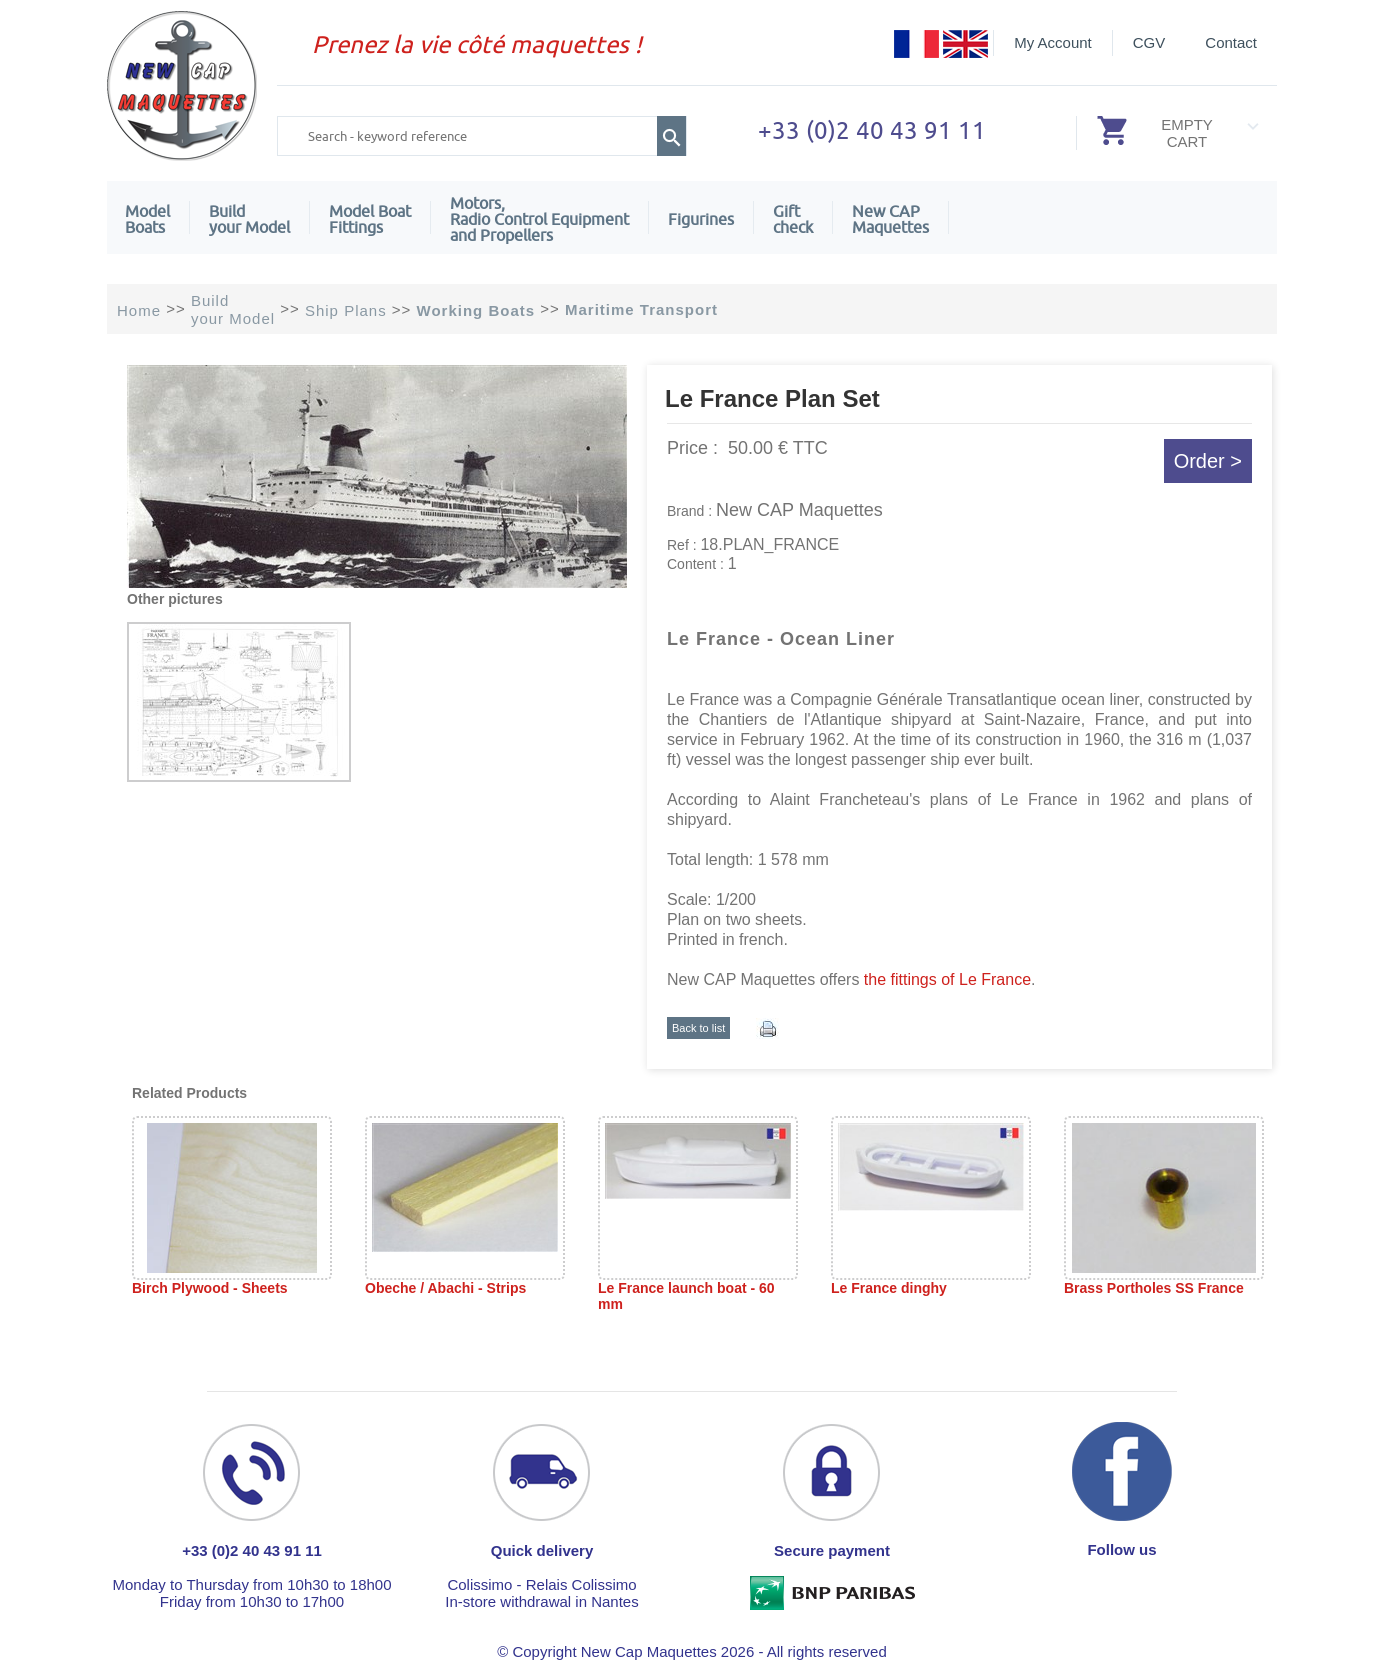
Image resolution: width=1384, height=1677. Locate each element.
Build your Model (249, 219)
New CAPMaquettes (890, 219)
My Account (1053, 42)
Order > (1208, 461)
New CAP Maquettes (799, 510)
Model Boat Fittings (370, 219)
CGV (1149, 42)
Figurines (701, 219)
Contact (1231, 42)
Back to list (698, 1028)
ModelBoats (147, 219)
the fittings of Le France (945, 979)
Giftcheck (793, 219)
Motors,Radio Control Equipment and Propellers (539, 219)
